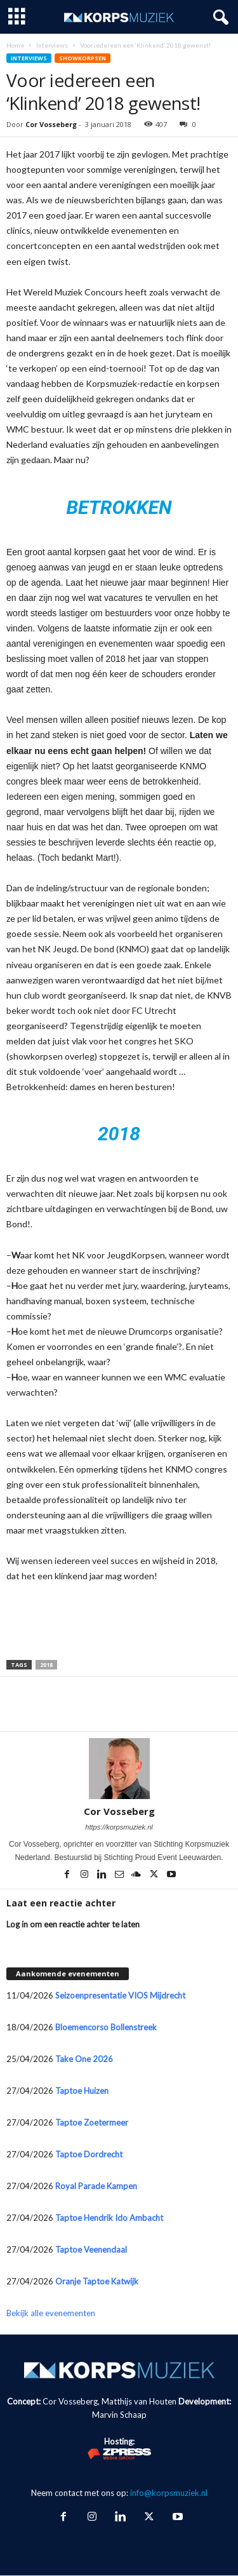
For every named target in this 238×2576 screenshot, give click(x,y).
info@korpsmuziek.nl (169, 2493)
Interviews (52, 45)
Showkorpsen (82, 58)
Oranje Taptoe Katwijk (96, 2281)
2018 (46, 1665)
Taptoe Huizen (82, 2091)
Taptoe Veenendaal (91, 2249)
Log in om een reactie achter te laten (73, 1924)
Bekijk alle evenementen (50, 2313)
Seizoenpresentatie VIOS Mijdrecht (120, 1995)
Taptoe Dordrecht (88, 2154)
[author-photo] (119, 1768)
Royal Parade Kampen (96, 2186)
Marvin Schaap (119, 2415)
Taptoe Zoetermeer (91, 2122)
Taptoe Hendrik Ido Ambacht (109, 2218)
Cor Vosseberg (51, 124)
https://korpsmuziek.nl (118, 1827)
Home (15, 45)
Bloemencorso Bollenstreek (106, 2027)
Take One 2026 (84, 2059)
